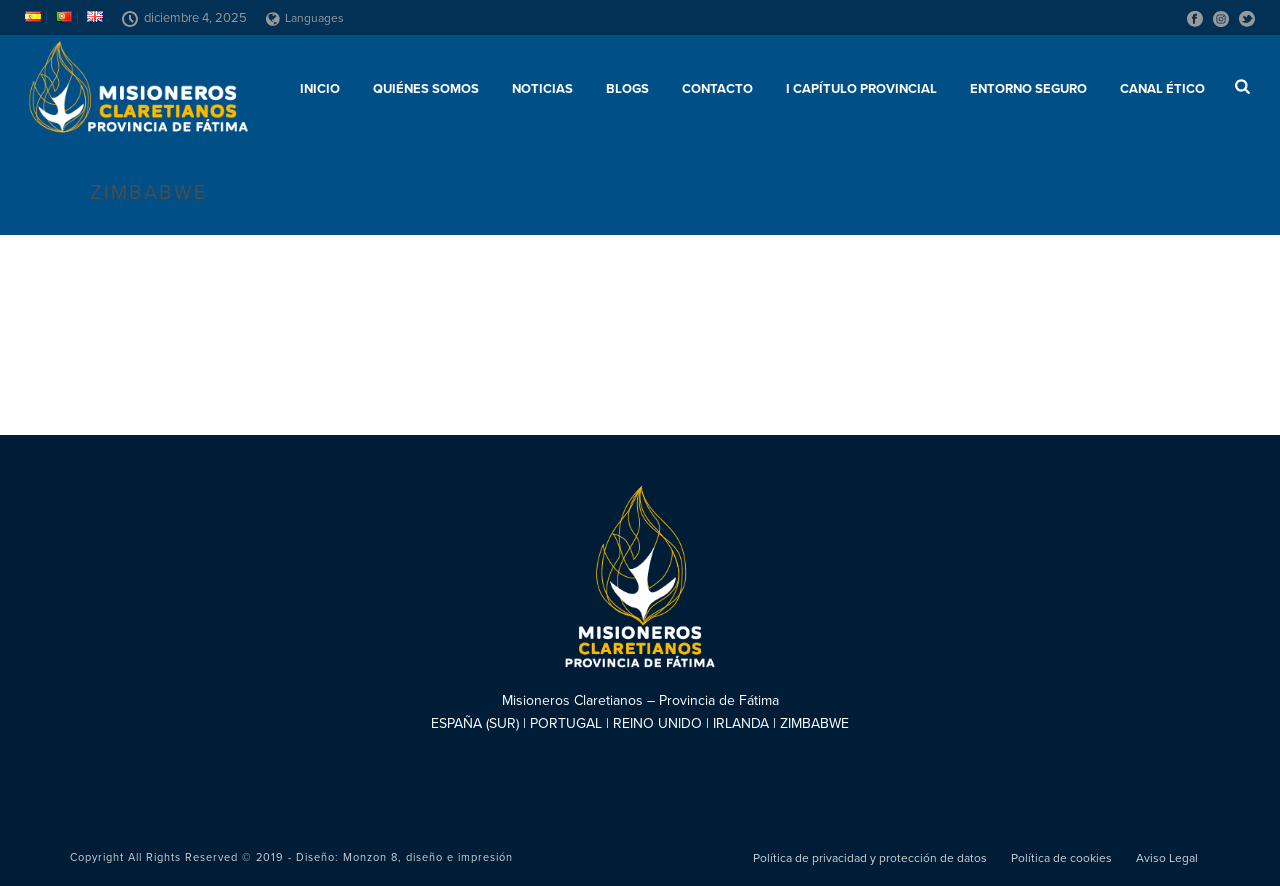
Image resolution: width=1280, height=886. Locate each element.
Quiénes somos (426, 89)
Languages (305, 18)
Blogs (627, 89)
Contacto (717, 89)
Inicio (320, 89)
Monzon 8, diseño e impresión (428, 857)
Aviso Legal (1167, 858)
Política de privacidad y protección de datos (870, 858)
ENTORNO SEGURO (1028, 89)
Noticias (542, 89)
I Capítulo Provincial (861, 89)
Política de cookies (1061, 858)
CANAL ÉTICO (1162, 89)
